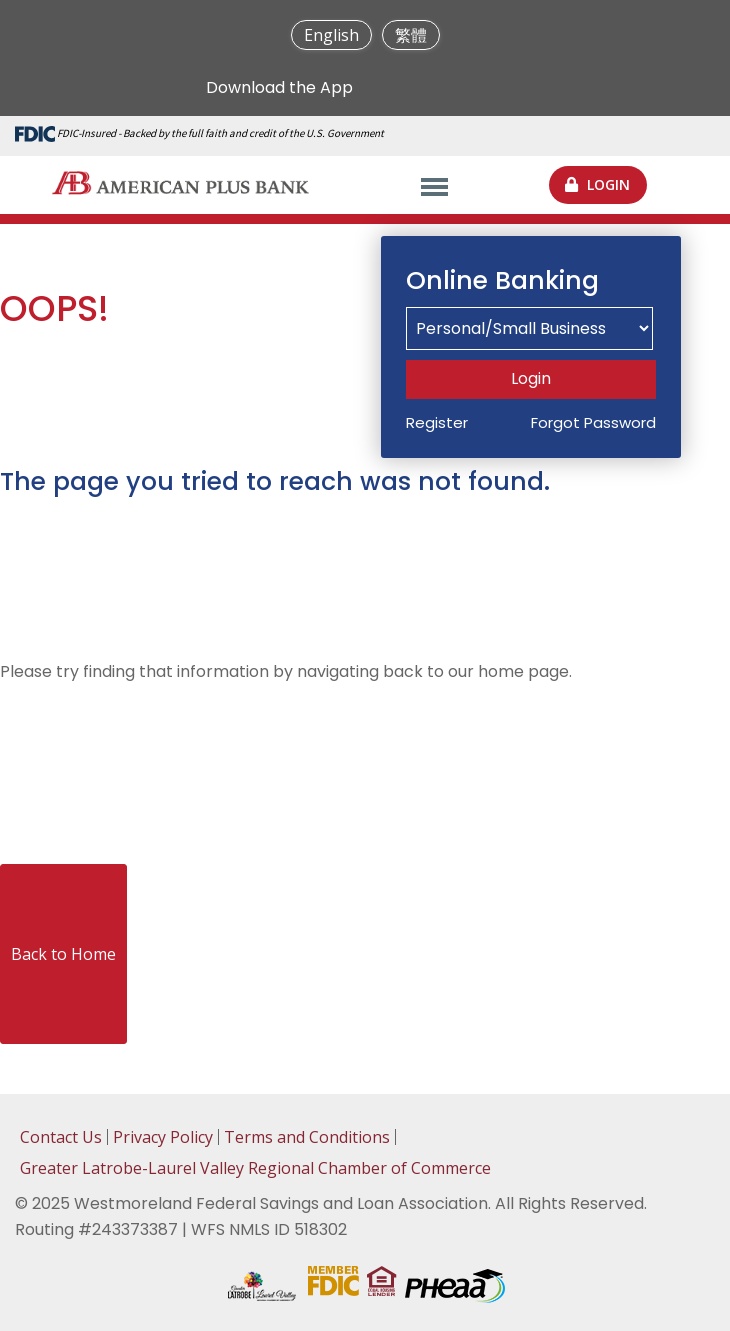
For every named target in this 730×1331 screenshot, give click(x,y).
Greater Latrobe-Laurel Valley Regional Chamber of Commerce (255, 1168)
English (331, 35)
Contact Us (61, 1137)
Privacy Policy (163, 1137)
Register (437, 422)
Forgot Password (593, 422)
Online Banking (502, 280)
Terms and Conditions (307, 1137)
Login (531, 378)
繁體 (411, 35)
